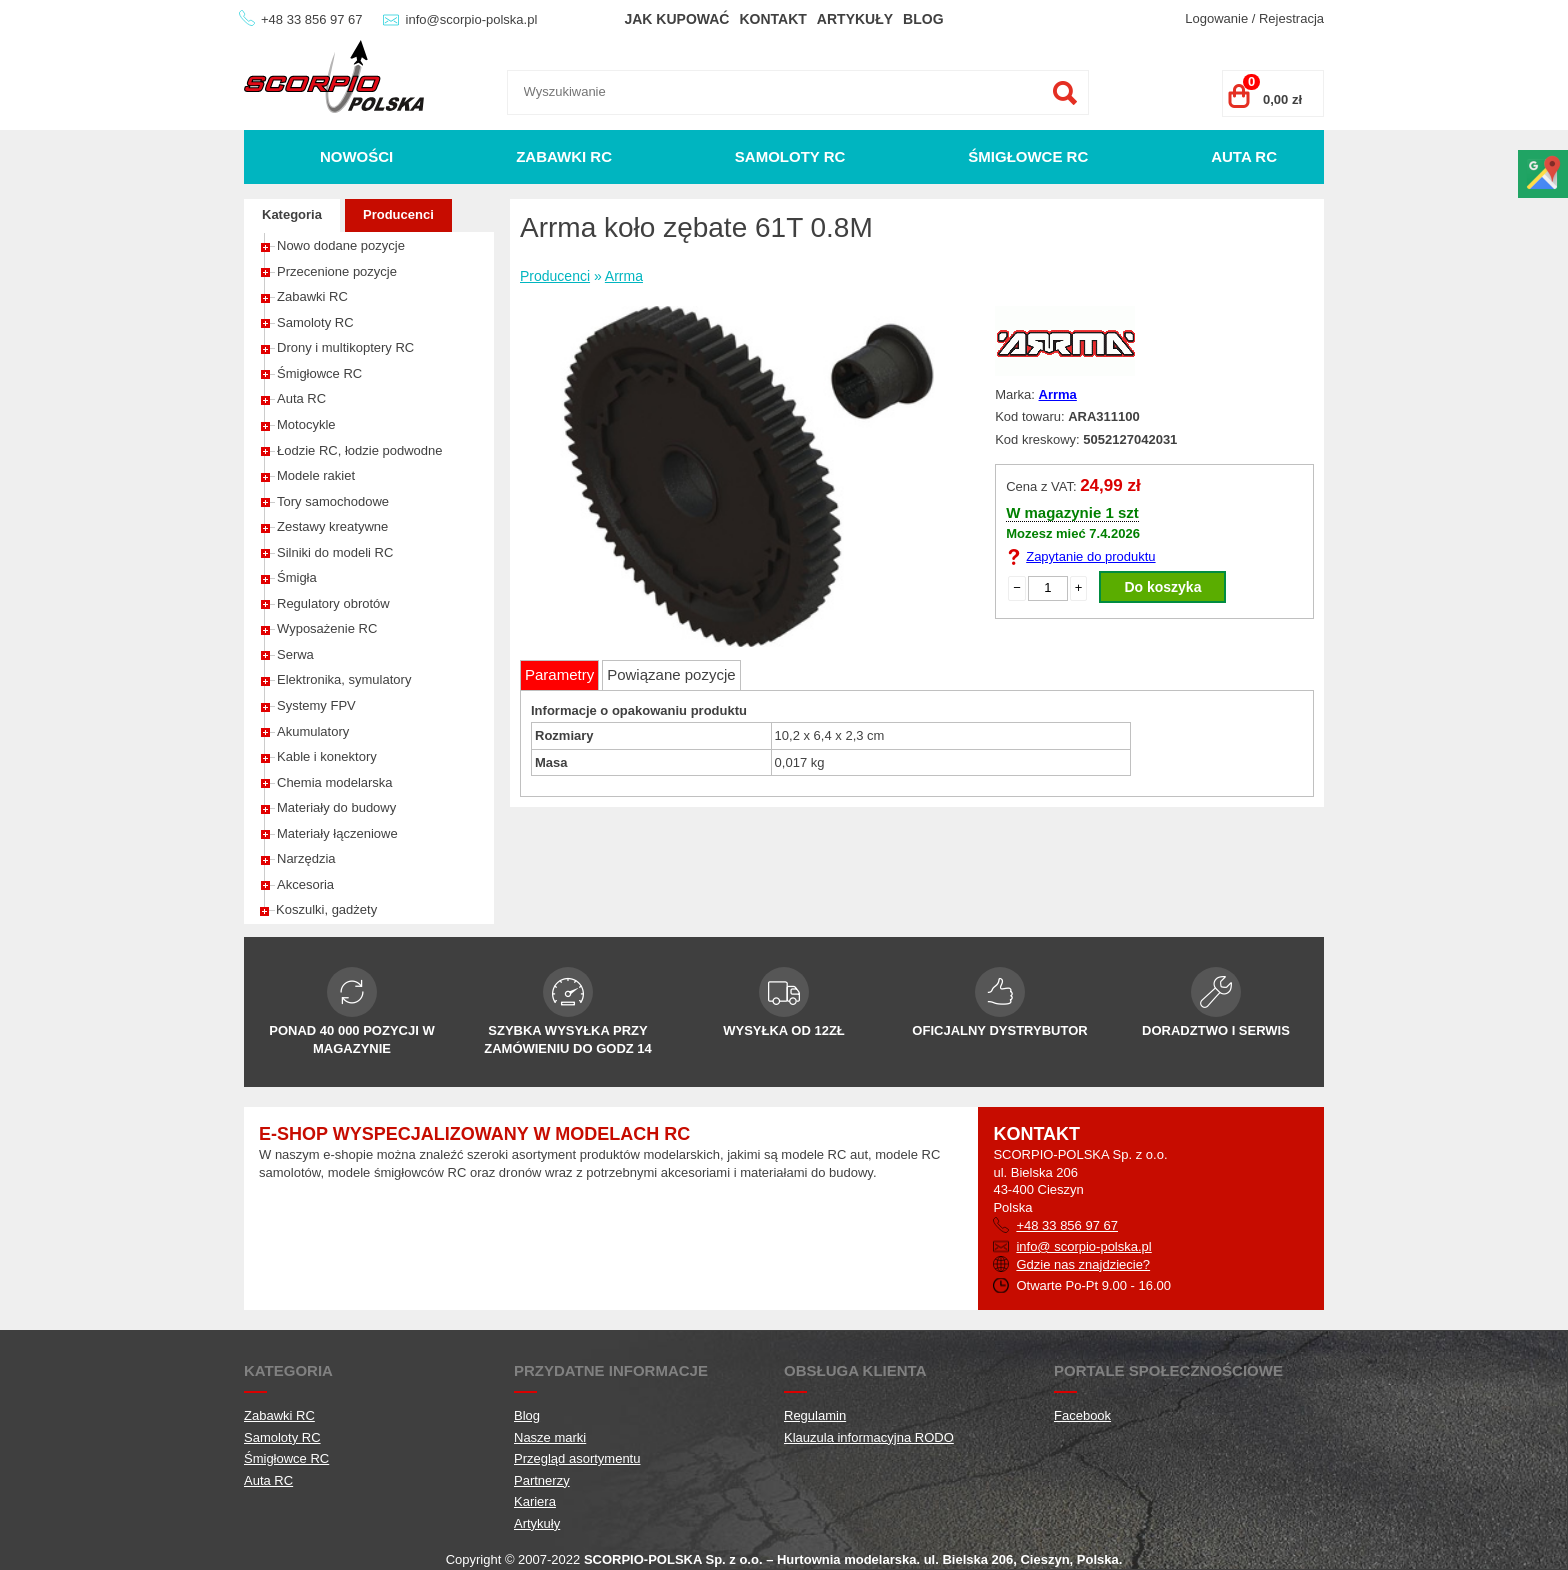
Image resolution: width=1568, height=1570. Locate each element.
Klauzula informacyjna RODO (869, 1437)
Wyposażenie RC (327, 628)
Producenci (398, 214)
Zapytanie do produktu (1090, 556)
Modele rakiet (316, 475)
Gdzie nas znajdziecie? (1083, 1264)
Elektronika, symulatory (344, 679)
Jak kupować (676, 19)
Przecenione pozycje (337, 271)
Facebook (1082, 1415)
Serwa (295, 654)
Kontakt (772, 19)
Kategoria (292, 214)
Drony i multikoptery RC (345, 347)
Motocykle (306, 424)
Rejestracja (1291, 18)
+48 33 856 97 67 (312, 19)
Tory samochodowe (333, 501)
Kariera (535, 1501)
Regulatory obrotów (333, 603)
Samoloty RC (790, 156)
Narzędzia (306, 858)
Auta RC (1244, 156)
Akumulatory (313, 731)
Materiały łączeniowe (337, 833)
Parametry (559, 674)
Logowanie (1216, 18)
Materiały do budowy (336, 807)
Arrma (624, 276)
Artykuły (855, 19)
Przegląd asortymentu (577, 1458)
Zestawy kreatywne (332, 526)
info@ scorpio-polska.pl (1083, 1246)
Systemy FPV (316, 705)
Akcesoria (305, 884)
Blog (923, 19)
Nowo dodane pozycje (341, 245)
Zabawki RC (564, 156)
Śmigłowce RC (1028, 156)
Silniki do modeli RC (335, 552)
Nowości (356, 156)
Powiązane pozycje (671, 674)
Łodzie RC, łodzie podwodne (360, 450)
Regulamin (815, 1415)
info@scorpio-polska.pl (472, 19)
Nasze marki (550, 1437)
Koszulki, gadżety (326, 909)
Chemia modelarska (335, 782)
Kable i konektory (327, 756)
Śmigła (297, 577)
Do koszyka (1162, 587)
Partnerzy (542, 1480)
